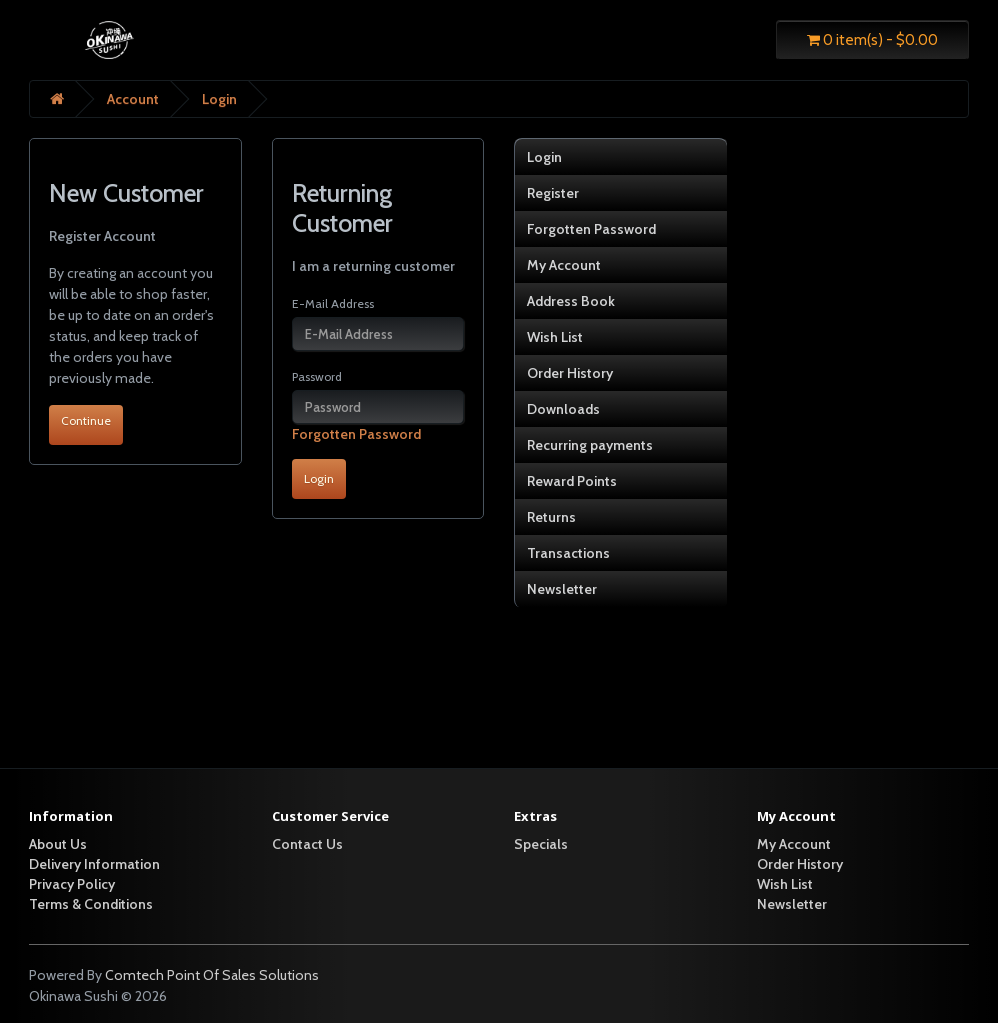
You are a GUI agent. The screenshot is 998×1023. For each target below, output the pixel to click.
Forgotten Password (356, 434)
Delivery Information (94, 864)
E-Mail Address (333, 303)
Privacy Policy (72, 884)
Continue (86, 420)
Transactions (568, 553)
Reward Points (572, 481)
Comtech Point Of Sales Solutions (212, 975)
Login (219, 99)
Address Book (571, 301)
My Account (564, 265)
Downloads (563, 409)
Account (133, 99)
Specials (541, 844)
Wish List (555, 337)
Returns (551, 517)
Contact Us (307, 844)
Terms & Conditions (91, 904)
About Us (58, 844)
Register (553, 193)
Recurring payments (590, 445)
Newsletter (562, 589)
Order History (570, 373)
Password (317, 376)
